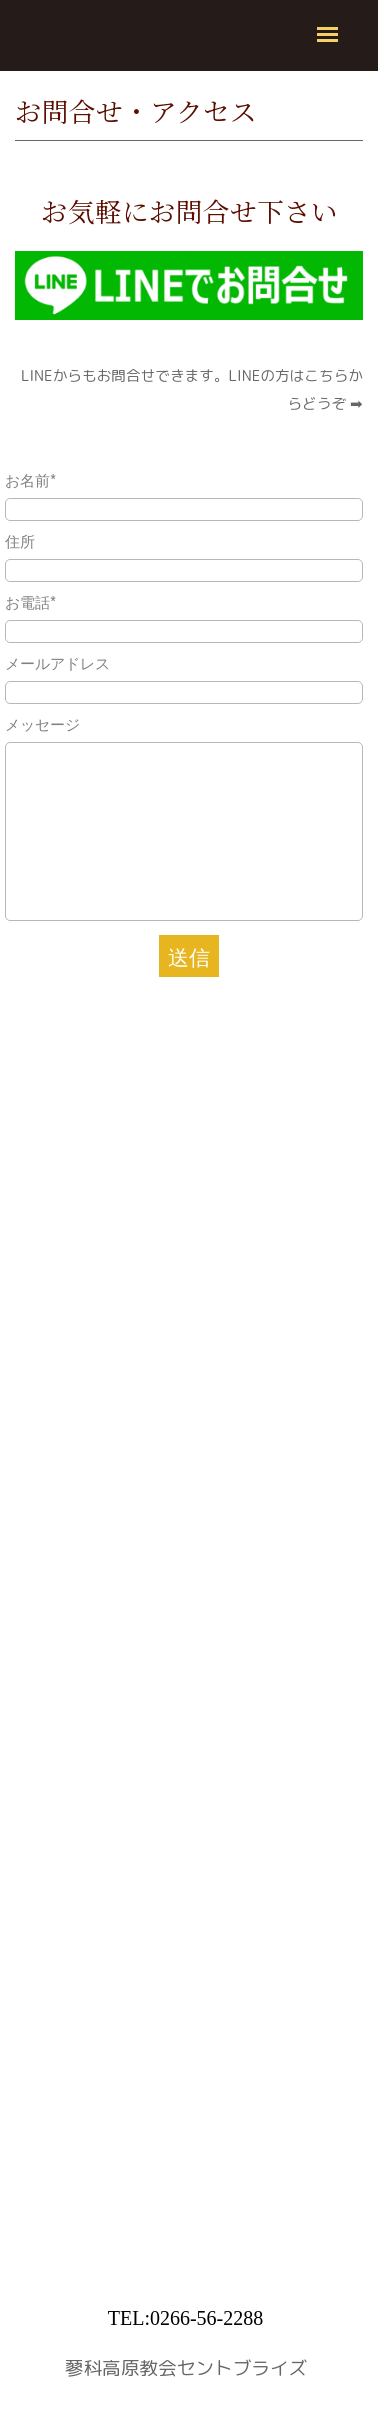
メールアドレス (57, 662)
